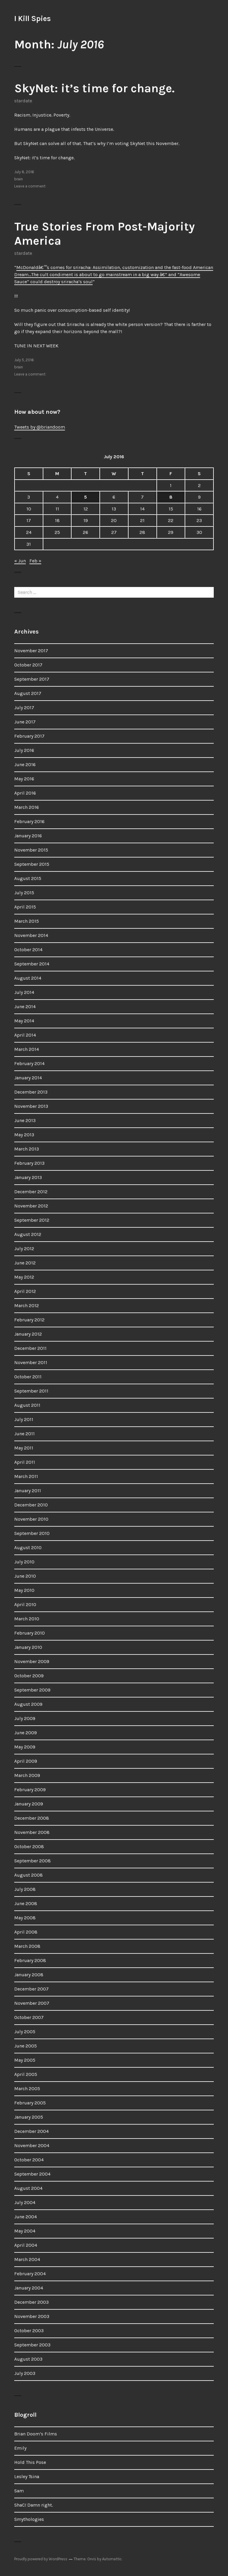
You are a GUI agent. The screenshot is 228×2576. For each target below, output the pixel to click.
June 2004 (25, 2216)
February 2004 (30, 2273)
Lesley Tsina (26, 2476)
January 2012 (28, 1334)
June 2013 (25, 1120)
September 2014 (31, 964)
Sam (19, 2491)
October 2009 (29, 1675)
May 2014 (24, 1021)
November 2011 (30, 1362)
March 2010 (26, 1619)
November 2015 (31, 850)
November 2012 (31, 1206)
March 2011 (26, 1476)
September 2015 (31, 864)
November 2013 (31, 1106)
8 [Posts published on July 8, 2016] (170, 497)
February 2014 (29, 1063)
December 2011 (30, 1348)
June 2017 (25, 722)
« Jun (20, 561)
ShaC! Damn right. (33, 2505)
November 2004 (31, 2145)
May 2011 (23, 1448)
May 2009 (24, 1747)
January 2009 (28, 1804)
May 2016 (24, 779)
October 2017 (28, 665)
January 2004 (28, 2288)
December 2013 (31, 1092)
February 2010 (29, 1633)
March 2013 (26, 1149)
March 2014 (26, 1049)
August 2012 (27, 1234)
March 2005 (27, 2088)
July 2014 (24, 992)
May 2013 (24, 1134)
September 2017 (31, 679)
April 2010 (25, 1604)
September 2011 (31, 1391)
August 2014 (27, 978)
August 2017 (27, 693)
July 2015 (24, 892)
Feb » (35, 561)
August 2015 (27, 878)
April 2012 (25, 1291)
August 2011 (27, 1405)
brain (18, 179)
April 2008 (25, 1932)
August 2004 (28, 2188)
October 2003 (29, 2330)
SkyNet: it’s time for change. (94, 88)
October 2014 (28, 949)
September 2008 (32, 1861)
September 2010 (32, 1533)
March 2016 (26, 807)
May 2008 (25, 1918)
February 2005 (30, 2103)
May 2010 (24, 1590)
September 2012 (31, 1220)
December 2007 (31, 1989)
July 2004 (24, 2202)
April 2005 (25, 2074)
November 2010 (31, 1519)
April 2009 (25, 1761)
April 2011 (24, 1462)
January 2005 (28, 2117)
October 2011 (28, 1377)
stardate (23, 101)
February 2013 (29, 1163)
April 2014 (25, 1035)
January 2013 (28, 1177)
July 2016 (24, 750)
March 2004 (27, 2259)
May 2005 (24, 2060)
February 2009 (30, 1789)
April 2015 (25, 907)
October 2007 (29, 2017)
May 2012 (24, 1277)
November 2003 (31, 2316)
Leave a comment (29, 186)
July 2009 (24, 1718)
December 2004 (31, 2131)
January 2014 (28, 1078)
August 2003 (28, 2359)
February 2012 (29, 1320)
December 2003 (31, 2302)
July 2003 (24, 2373)
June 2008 (25, 1903)
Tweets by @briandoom (39, 427)
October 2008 (29, 1846)
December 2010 (31, 1505)
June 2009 (25, 1732)
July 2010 (24, 1562)
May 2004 (24, 2231)
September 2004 (32, 2174)
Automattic (112, 2559)
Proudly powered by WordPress (40, 2559)
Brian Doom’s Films (35, 2434)
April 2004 (25, 2245)
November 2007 (31, 2003)
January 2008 (28, 1974)
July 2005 (24, 2031)
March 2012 (26, 1305)
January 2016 (28, 835)
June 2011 (24, 1433)
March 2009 (27, 1775)
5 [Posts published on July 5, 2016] (85, 497)
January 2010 (28, 1647)
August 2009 (28, 1704)
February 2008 (30, 1960)
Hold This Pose (30, 2462)
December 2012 (31, 1191)
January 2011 (27, 1490)
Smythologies (29, 2519)
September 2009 (32, 1690)
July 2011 (23, 1419)
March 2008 (27, 1946)
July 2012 (24, 1248)
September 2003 (32, 2345)
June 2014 (25, 1006)
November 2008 (32, 1832)
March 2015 (26, 921)
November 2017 (31, 650)
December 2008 (31, 1818)
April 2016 (25, 793)
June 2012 (25, 1263)
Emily (20, 2448)
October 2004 (29, 2160)
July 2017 (24, 707)
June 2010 (25, 1576)
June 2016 (25, 764)
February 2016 (29, 821)
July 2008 (25, 1889)
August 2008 (28, 1875)
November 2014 (31, 935)
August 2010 (28, 1547)
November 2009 (31, 1661)
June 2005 (25, 2046)
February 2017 (29, 736)
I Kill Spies (32, 18)
